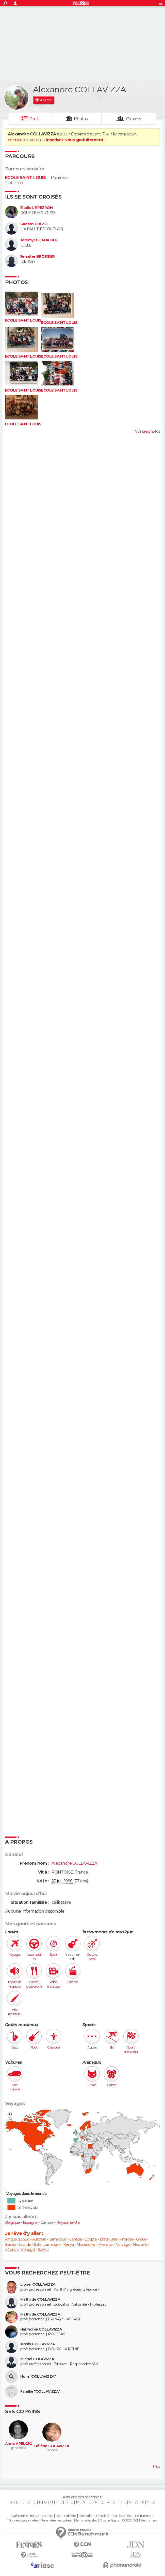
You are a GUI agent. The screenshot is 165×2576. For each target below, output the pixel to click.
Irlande (10, 2244)
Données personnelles (23, 2520)
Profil (34, 118)
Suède (43, 2249)
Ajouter (46, 100)
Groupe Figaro (109, 2520)
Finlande (126, 2239)
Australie (39, 2239)
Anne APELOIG (18, 2444)
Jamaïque (52, 2244)
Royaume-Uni (67, 2222)
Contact (47, 2516)
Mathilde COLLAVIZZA (40, 2299)
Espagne (30, 2222)
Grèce (141, 2239)
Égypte (91, 2239)
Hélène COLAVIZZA (51, 2446)
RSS (58, 2516)
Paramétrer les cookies (56, 2520)
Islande (25, 2244)
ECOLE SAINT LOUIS (25, 177)
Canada (75, 2239)
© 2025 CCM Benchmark (139, 2520)
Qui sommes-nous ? (25, 2516)
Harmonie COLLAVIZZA (41, 2329)
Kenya (68, 2244)
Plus (156, 2466)
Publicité (70, 2516)
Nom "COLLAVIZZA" (38, 2376)
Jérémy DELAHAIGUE (39, 240)
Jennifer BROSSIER (37, 256)
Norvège (123, 2244)
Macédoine (86, 2244)
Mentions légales (85, 2520)
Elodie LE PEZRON (36, 208)
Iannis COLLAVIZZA (37, 2344)
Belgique (12, 2222)
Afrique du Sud (17, 2239)
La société (102, 2516)
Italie (38, 2244)
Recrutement (144, 2516)
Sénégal (28, 2249)
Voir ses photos (147, 431)
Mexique (105, 2244)
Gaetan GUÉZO (33, 224)
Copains (133, 118)
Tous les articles (122, 2516)
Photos (81, 118)
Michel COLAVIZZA (37, 2359)
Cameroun (58, 2239)
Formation (86, 2516)
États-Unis (108, 2239)
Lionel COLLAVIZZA (37, 2284)
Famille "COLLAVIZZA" (40, 2391)
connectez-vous (23, 139)
